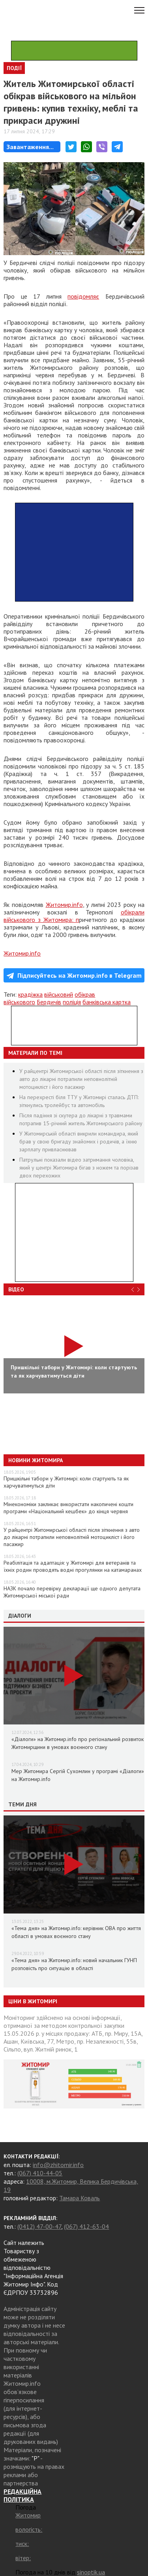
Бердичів (49, 1002)
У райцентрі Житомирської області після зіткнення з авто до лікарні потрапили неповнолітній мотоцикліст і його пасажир (81, 1078)
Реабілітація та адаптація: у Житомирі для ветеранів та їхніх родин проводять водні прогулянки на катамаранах (73, 1566)
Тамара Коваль (79, 2198)
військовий (58, 994)
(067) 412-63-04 (86, 2226)
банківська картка (106, 1002)
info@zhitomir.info (58, 2165)
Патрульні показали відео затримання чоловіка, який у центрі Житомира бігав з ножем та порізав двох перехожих (79, 1167)
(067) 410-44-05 (39, 2173)
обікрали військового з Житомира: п (74, 916)
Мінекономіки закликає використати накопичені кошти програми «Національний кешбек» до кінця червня (68, 1508)
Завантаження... (30, 147)
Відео (16, 1289)
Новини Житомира (35, 1460)
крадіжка (30, 994)
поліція (72, 1002)
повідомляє (83, 296)
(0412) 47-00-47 (39, 2226)
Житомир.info (64, 905)
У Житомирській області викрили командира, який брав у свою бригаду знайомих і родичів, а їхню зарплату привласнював (78, 1141)
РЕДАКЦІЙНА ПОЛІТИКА (22, 2495)
